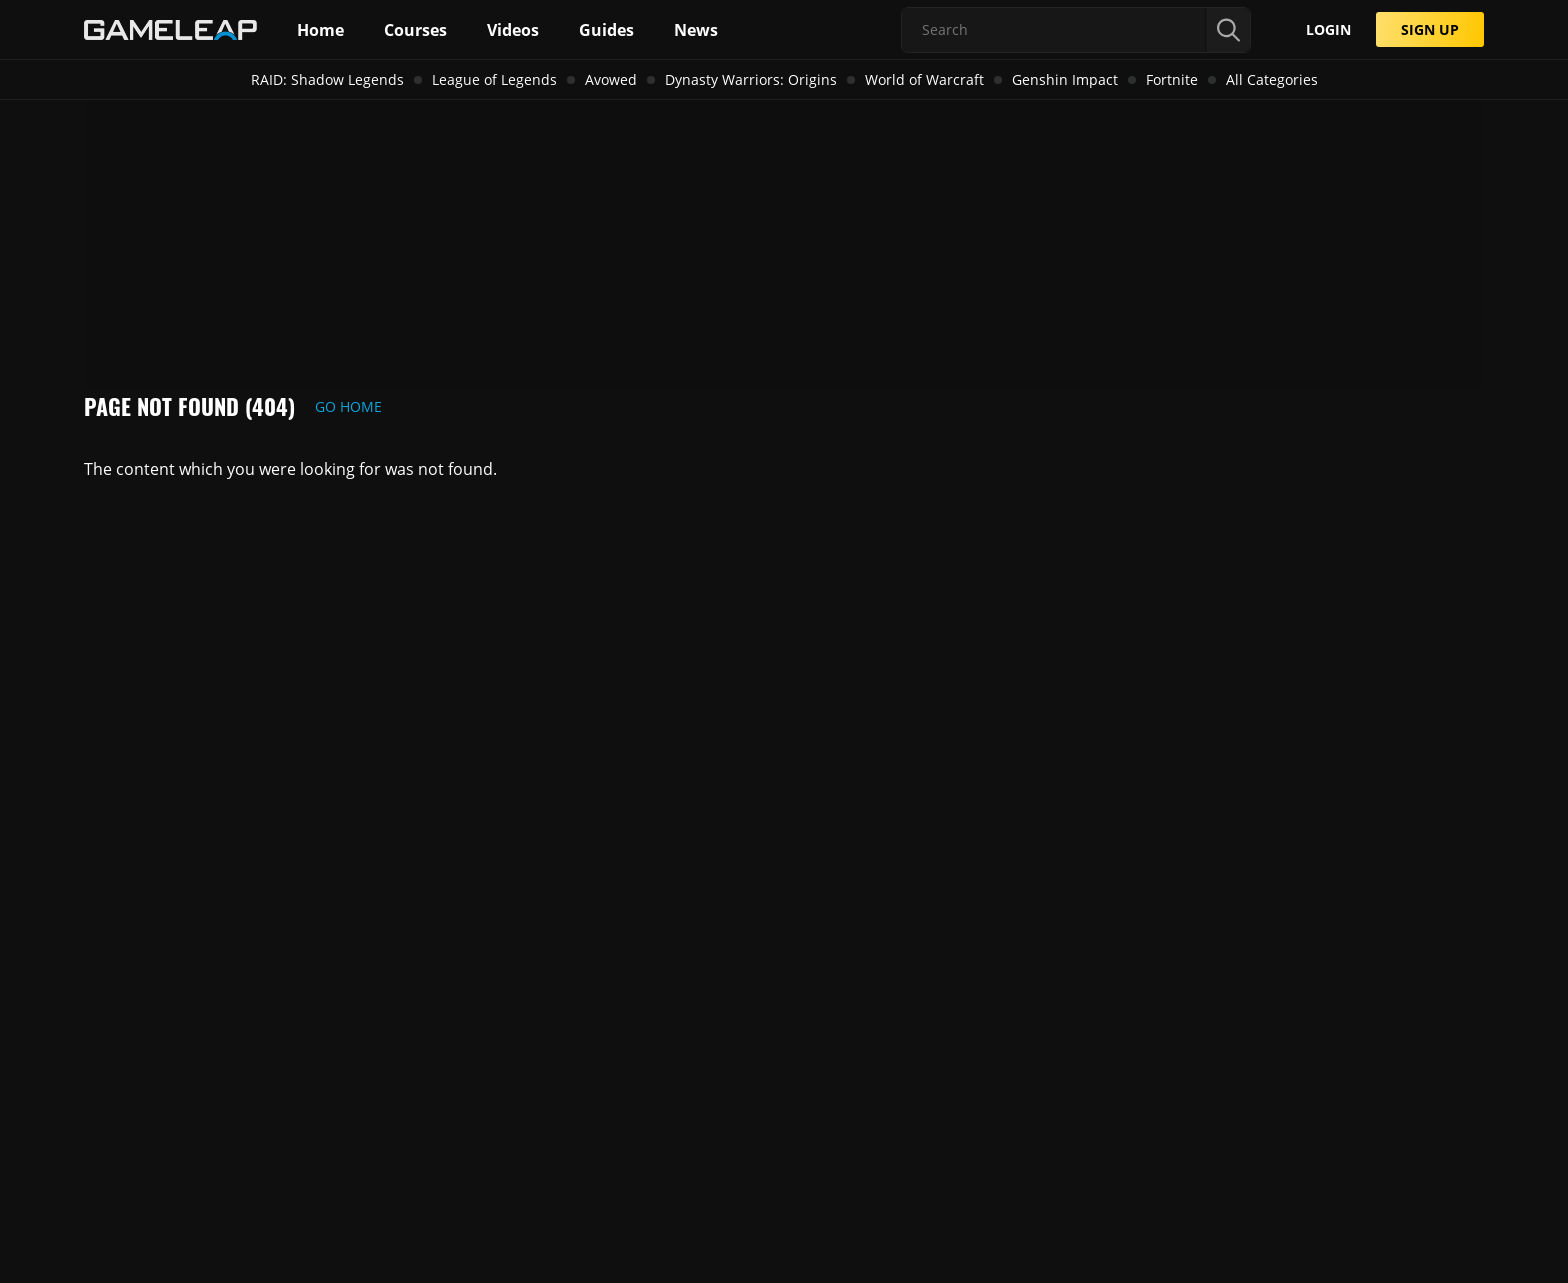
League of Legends (494, 79)
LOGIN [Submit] (1328, 29)
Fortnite (1172, 79)
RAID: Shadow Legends (327, 79)
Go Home (348, 406)
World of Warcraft (924, 79)
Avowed (611, 79)
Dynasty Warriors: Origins (751, 79)
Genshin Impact (1065, 79)
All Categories (1272, 79)
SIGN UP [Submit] (1430, 29)
